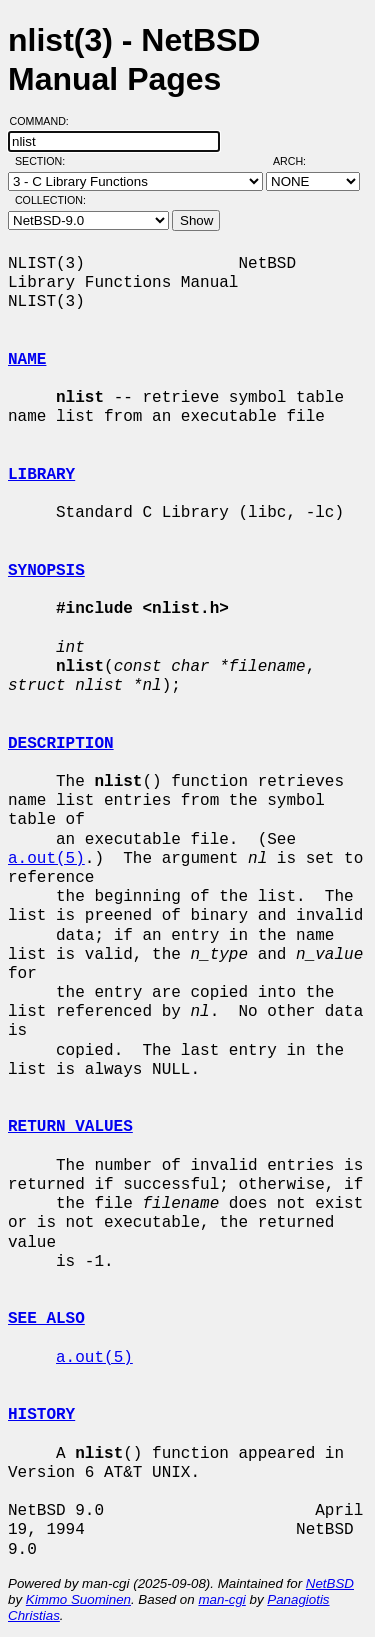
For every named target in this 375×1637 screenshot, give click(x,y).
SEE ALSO (46, 1319)
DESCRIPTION (61, 744)
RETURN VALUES (70, 1127)
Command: (45, 121)
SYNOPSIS (46, 571)
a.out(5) (46, 859)
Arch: (298, 161)
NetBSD (330, 1583)
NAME (27, 360)
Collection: (50, 200)
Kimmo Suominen (78, 1599)
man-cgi (221, 1599)
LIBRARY (41, 475)
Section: (44, 161)
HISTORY (41, 1415)
